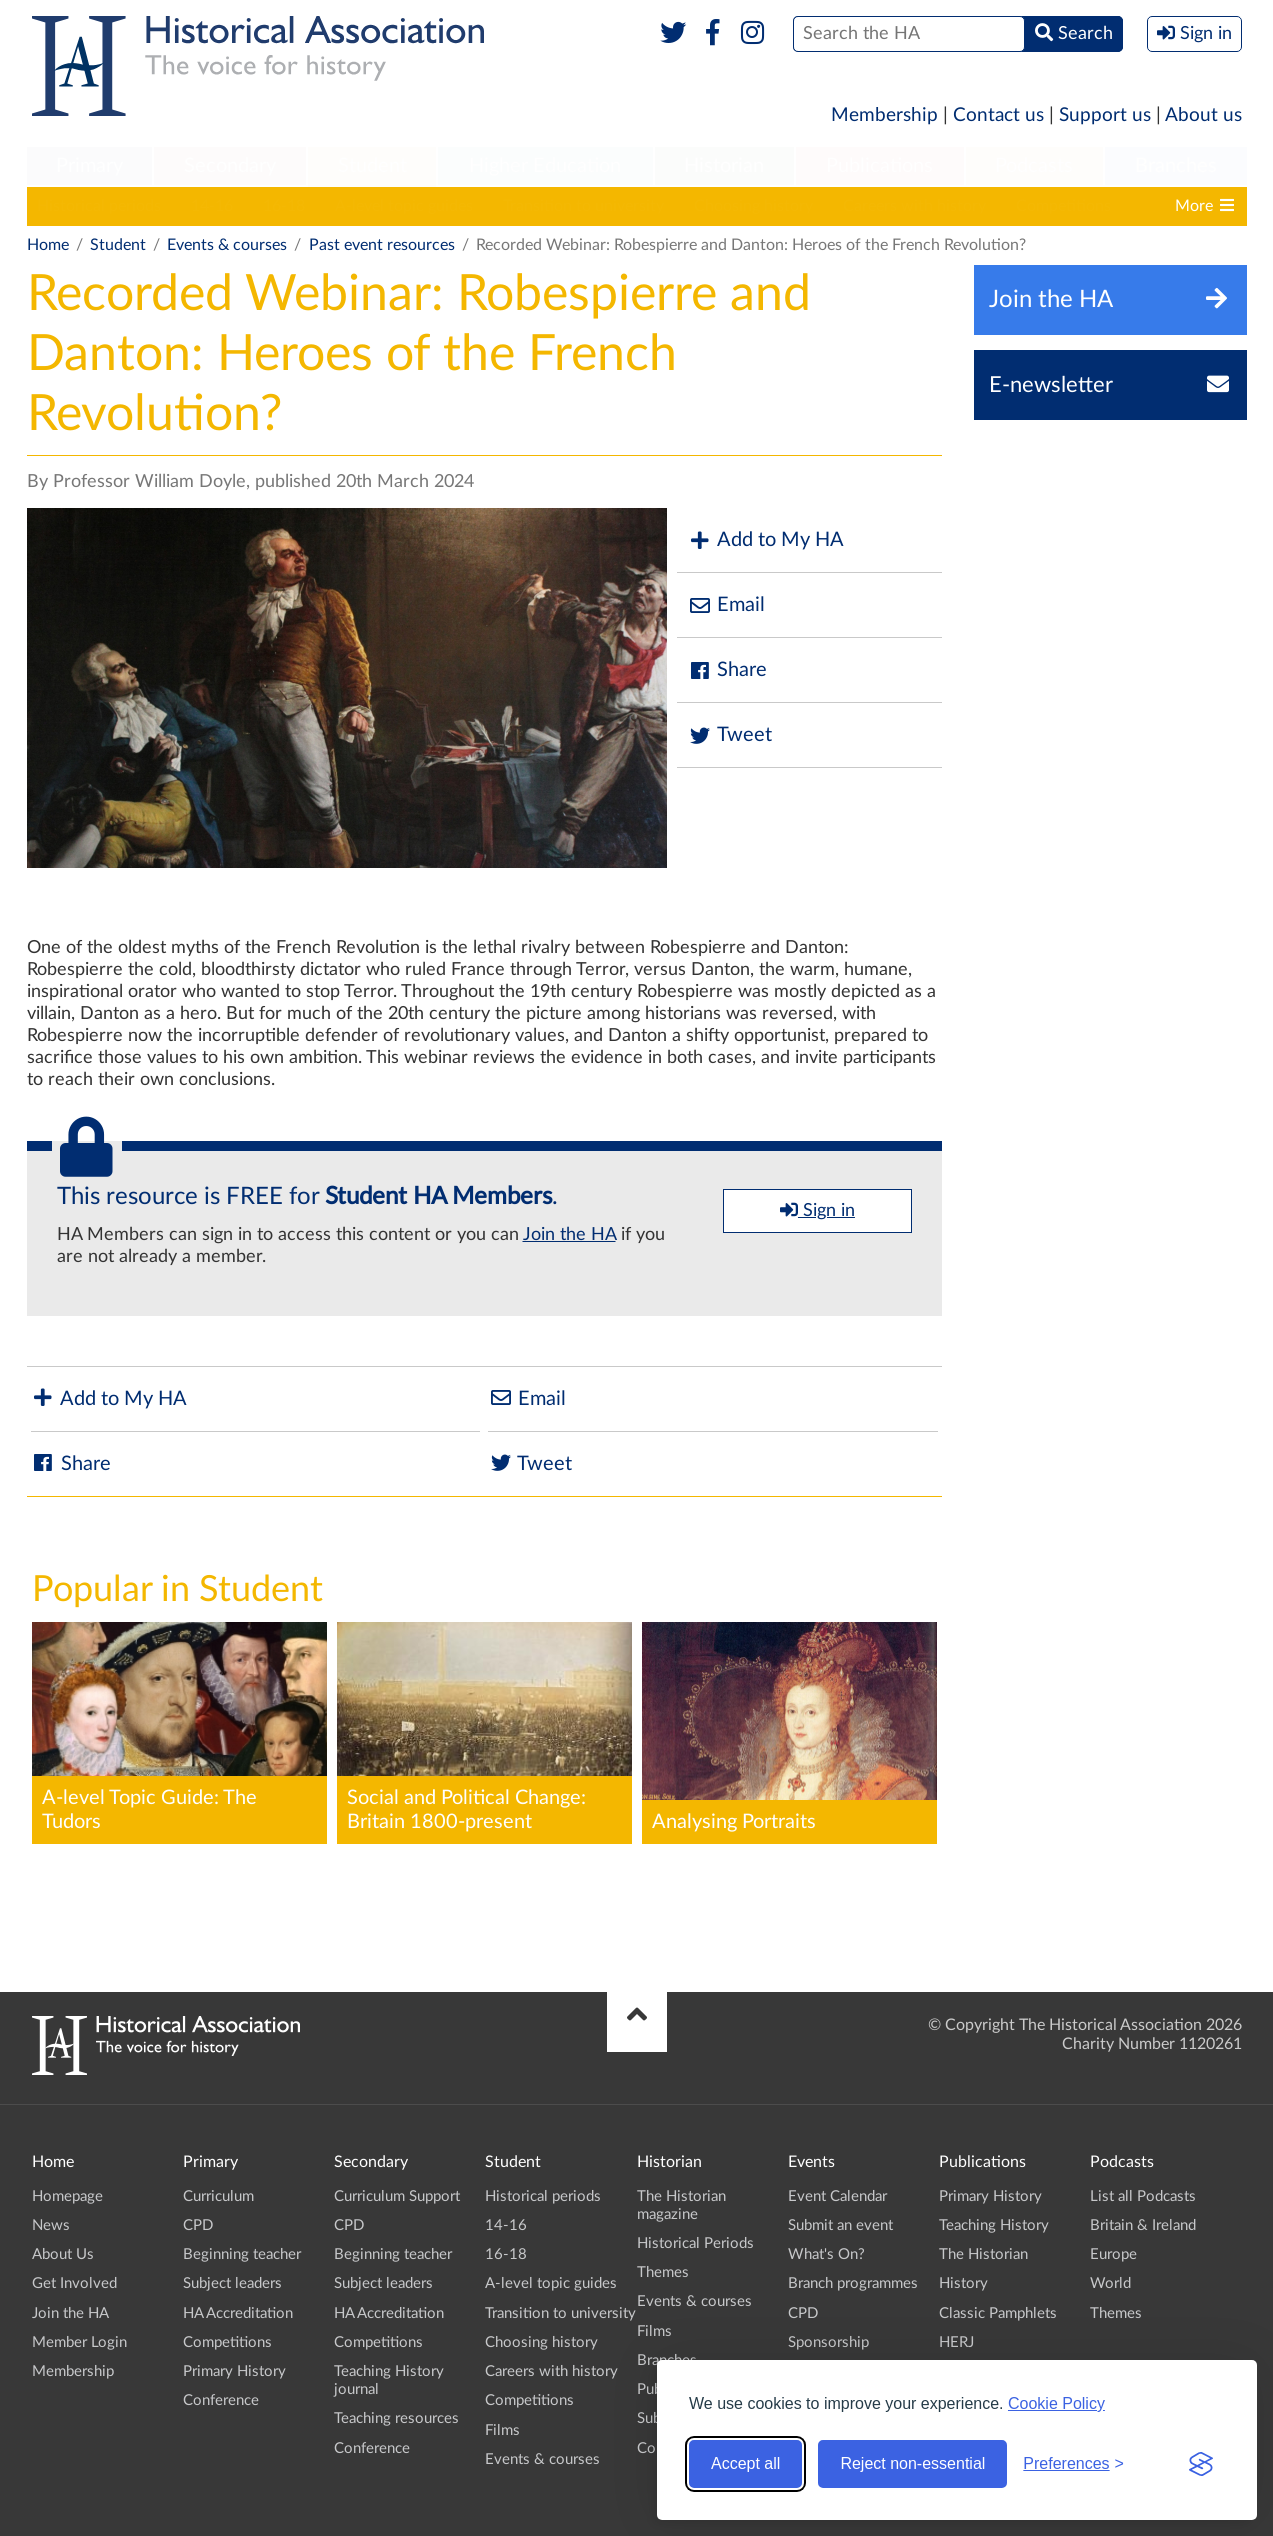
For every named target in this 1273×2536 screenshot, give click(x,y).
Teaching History (994, 2225)
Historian (724, 166)
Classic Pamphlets (998, 2313)
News (51, 2225)
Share (727, 670)
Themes (663, 2272)
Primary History (234, 2371)
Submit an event (840, 2225)
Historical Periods (695, 2243)
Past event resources (382, 245)
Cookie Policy (1056, 2403)
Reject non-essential (912, 2463)
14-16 (212, 206)
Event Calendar (837, 2196)
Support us (1105, 115)
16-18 (284, 206)
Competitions (1063, 206)
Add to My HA (765, 540)
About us (1203, 115)
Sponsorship (828, 2342)
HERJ (956, 2342)
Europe (1113, 2254)
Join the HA (569, 1235)
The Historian (983, 2254)
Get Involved (74, 2283)
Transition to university (583, 206)
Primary (89, 166)
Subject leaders (232, 2283)
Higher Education (545, 166)
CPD (198, 2225)
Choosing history (753, 206)
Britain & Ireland (1143, 2225)
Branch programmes (853, 2283)
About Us (63, 2254)
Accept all (745, 2463)
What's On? (826, 2254)
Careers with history (914, 206)
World (1110, 2283)
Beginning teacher (242, 2254)
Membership (884, 115)
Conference (221, 2400)
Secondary (230, 166)
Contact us (998, 115)
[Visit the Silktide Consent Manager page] (1201, 2464)
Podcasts (1034, 166)
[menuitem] (90, 167)
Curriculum (218, 2196)
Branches (1176, 166)
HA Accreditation (238, 2313)
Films (502, 2430)
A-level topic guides (404, 206)
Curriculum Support (397, 2196)
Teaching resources (396, 2418)
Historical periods (99, 206)
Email (726, 605)
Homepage (67, 2196)
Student (372, 166)
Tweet (729, 735)
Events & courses (227, 245)
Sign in (817, 1210)
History (963, 2283)
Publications (879, 166)
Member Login (79, 2342)
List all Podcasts (1143, 2196)
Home (48, 245)
